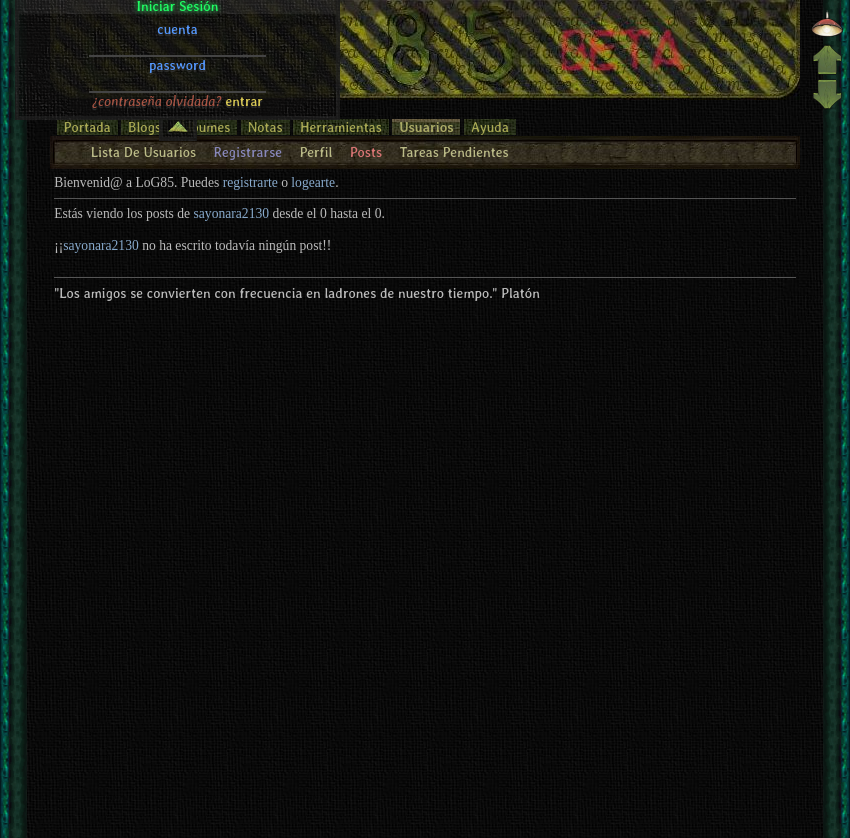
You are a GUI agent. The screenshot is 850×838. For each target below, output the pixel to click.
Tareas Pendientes (453, 152)
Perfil (315, 152)
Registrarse (247, 152)
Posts (366, 152)
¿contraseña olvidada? (157, 23)
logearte (313, 182)
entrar (244, 23)
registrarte (250, 182)
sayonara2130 (232, 213)
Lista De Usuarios (143, 152)
